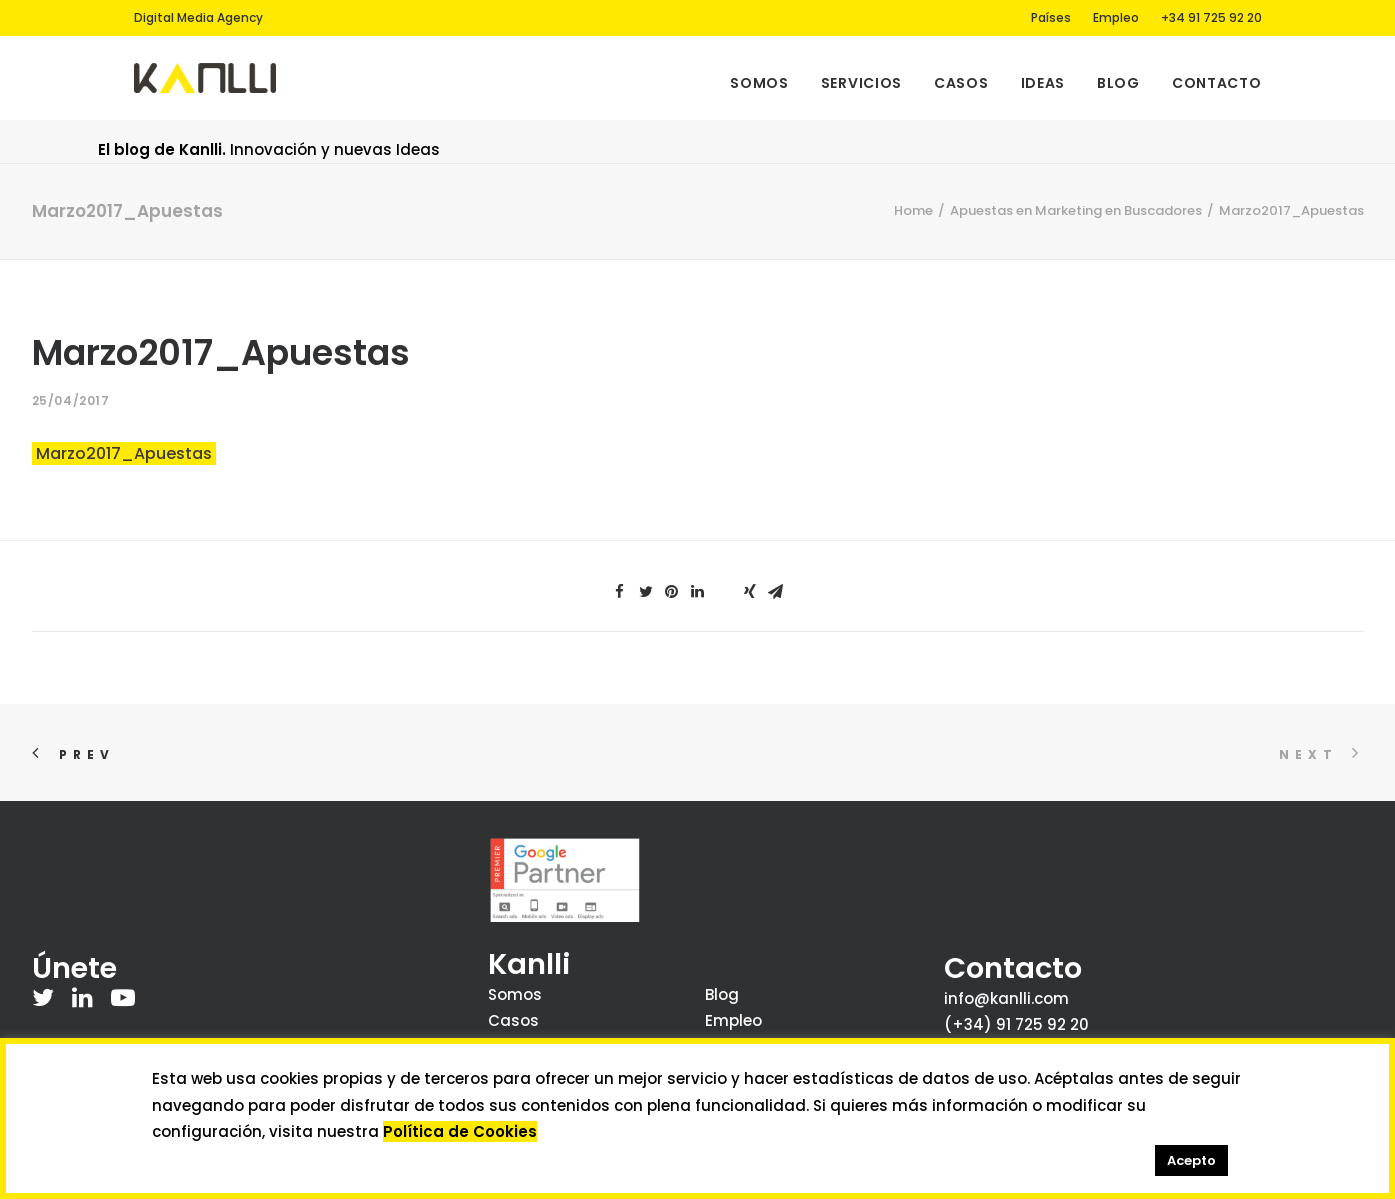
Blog (1118, 83)
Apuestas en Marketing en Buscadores (1076, 210)
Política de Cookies (460, 1131)
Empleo (1116, 17)
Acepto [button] (1191, 1160)
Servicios (861, 83)
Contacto (1217, 83)
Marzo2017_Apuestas (124, 453)
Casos (961, 83)
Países (1051, 17)
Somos (759, 83)
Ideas (1043, 83)
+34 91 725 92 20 (1211, 17)
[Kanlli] (205, 78)
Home (913, 210)
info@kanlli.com (1006, 998)
